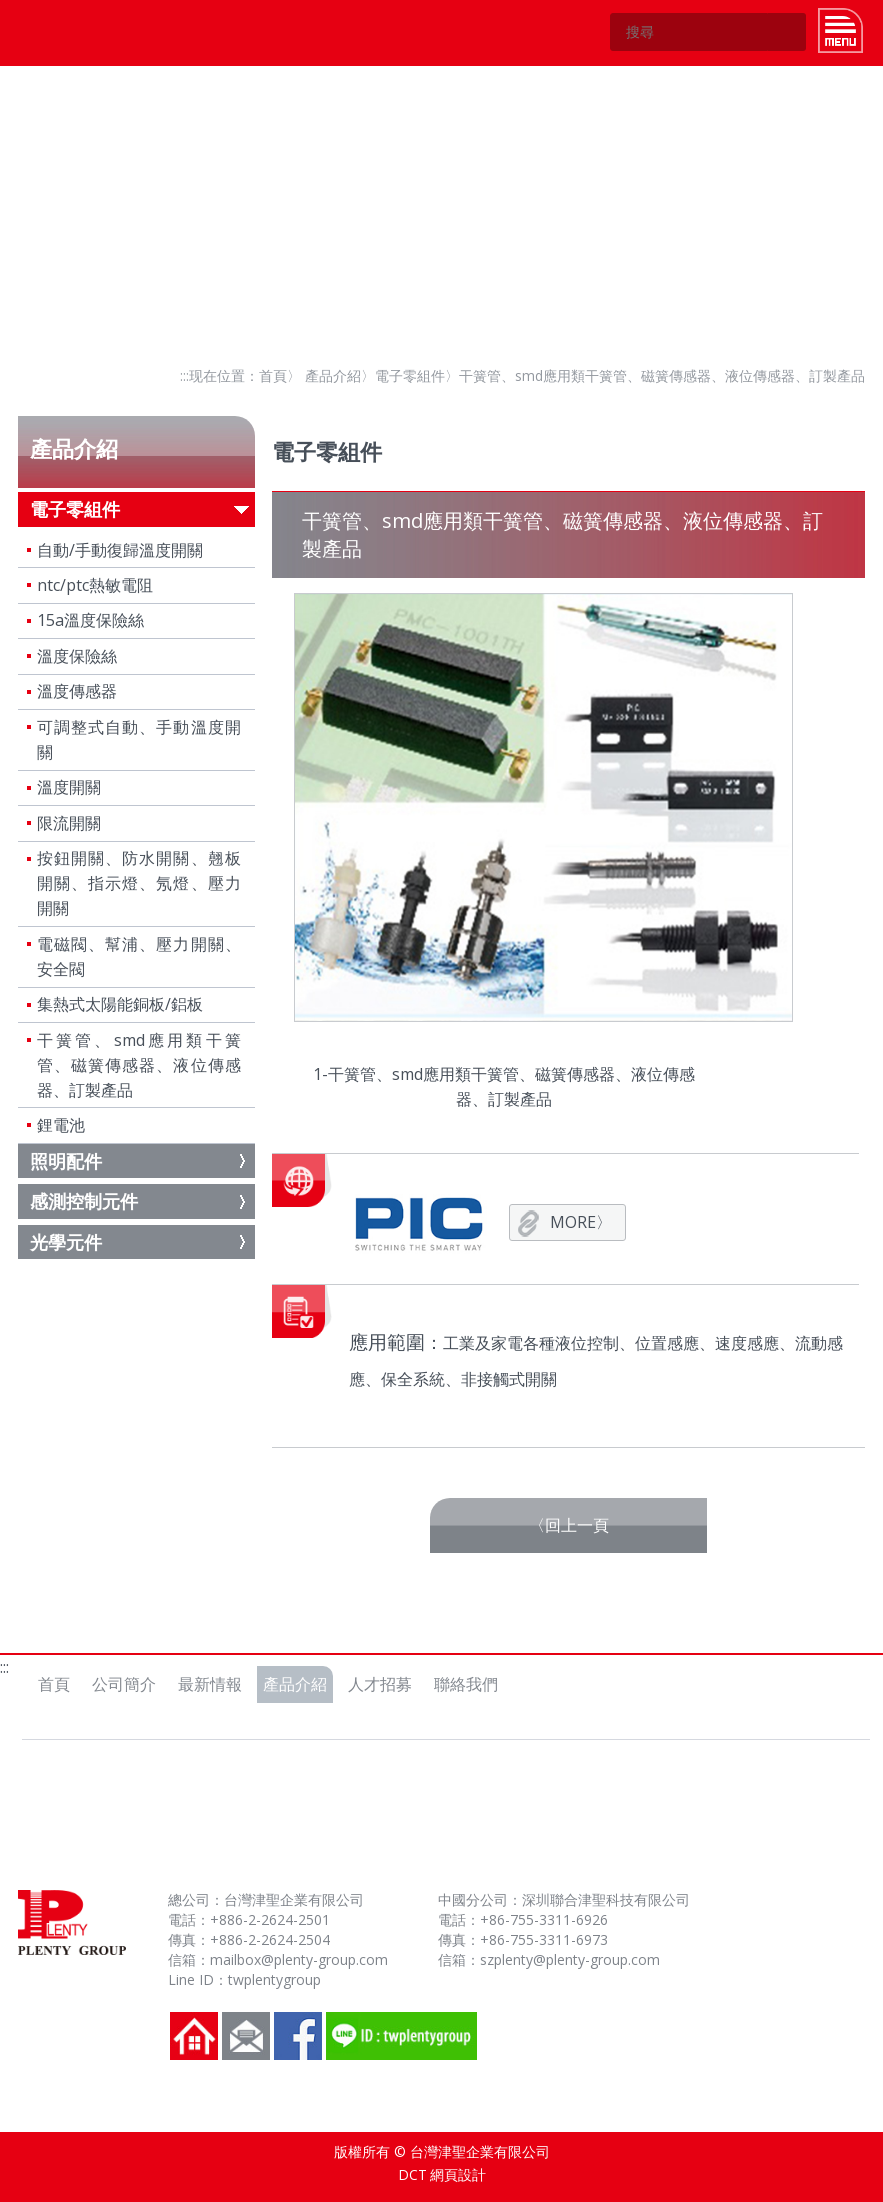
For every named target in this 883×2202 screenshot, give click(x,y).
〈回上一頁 (569, 1525)
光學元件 (66, 1242)
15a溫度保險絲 (90, 620)
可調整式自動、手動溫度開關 (139, 739)
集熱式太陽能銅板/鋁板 (120, 1004)
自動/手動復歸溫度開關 (120, 550)
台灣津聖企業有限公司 (64, 32)
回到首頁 (194, 2036)
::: (184, 375)
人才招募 (380, 1684)
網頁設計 (458, 2174)
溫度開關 (69, 787)
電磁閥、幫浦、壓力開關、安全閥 (139, 956)
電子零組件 (410, 375)
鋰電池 (61, 1125)
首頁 (273, 375)
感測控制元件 (84, 1201)
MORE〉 (581, 1222)
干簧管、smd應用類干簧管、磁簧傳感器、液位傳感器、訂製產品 (139, 1065)
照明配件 (66, 1161)
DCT (412, 2174)
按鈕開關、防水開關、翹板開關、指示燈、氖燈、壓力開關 (139, 883)
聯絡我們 (466, 1684)
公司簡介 (124, 1684)
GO (787, 32)
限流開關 (69, 823)
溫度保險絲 (77, 656)
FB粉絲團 (298, 2036)
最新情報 (210, 1684)
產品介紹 (333, 375)
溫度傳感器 (77, 691)
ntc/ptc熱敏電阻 (95, 585)
